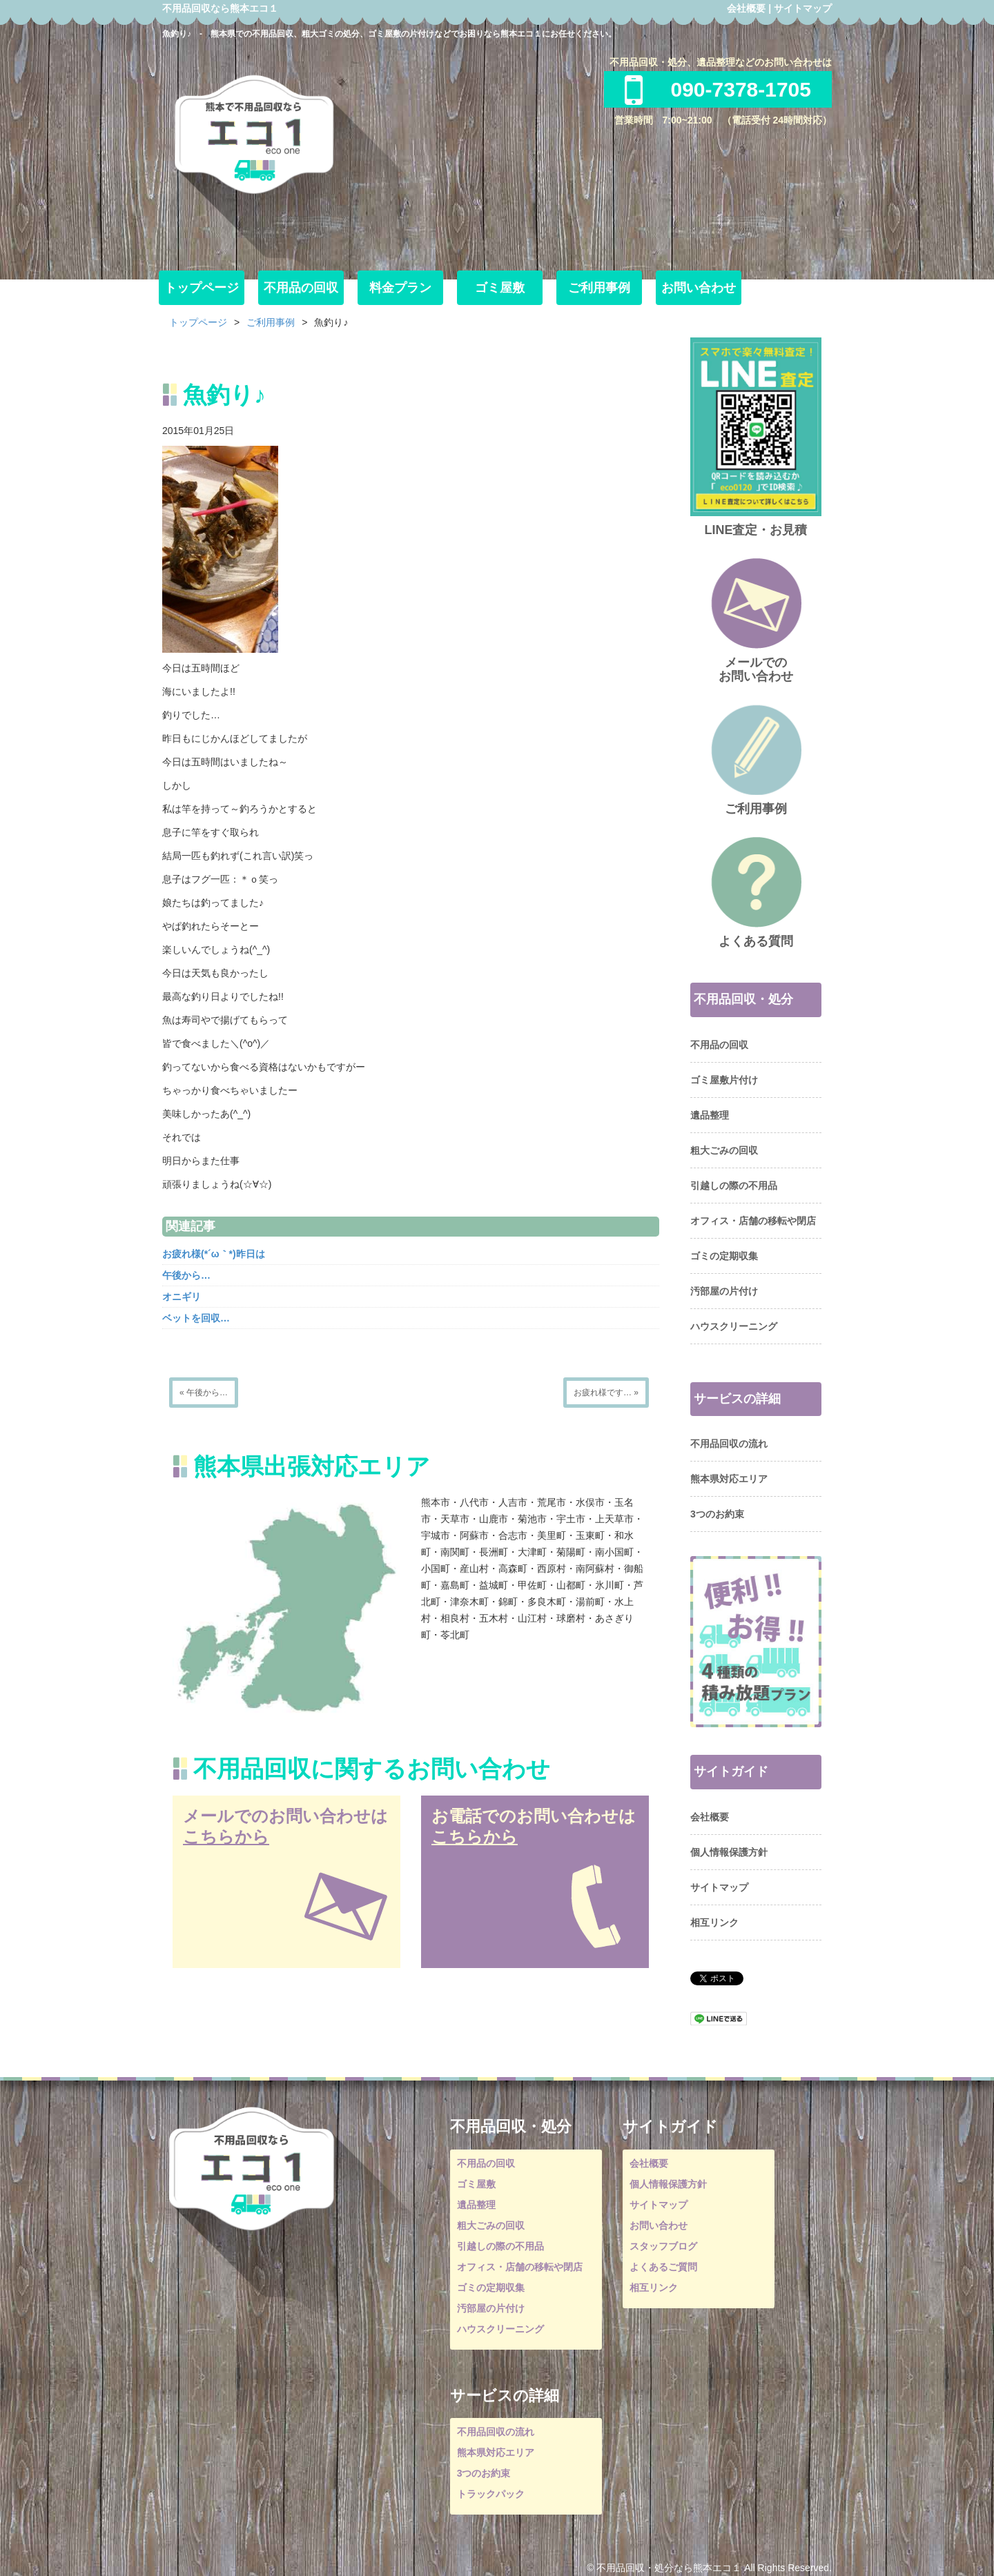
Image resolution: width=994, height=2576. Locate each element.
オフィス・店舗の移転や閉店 (753, 1220)
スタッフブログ (663, 2246)
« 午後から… (203, 1392)
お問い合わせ (698, 288)
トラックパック (491, 2493)
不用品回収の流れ (729, 1443)
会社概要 (746, 8)
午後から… (186, 1275)
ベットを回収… (196, 1318)
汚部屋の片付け (724, 1291)
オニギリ (181, 1296)
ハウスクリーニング (733, 1326)
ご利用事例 (599, 288)
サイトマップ (803, 8)
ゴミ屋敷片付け (724, 1079)
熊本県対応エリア (729, 1478)
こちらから (226, 1836)
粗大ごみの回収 (724, 1150)
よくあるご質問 (663, 2266)
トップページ (201, 288)
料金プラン (400, 288)
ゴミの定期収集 (724, 1255)
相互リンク (714, 1922)
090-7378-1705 (718, 89)
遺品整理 (709, 1115)
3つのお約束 (717, 1514)
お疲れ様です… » (606, 1392)
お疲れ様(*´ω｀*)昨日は (213, 1253)
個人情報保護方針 (729, 1852)
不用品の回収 (301, 288)
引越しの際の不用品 (733, 1185)
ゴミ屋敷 (500, 288)
